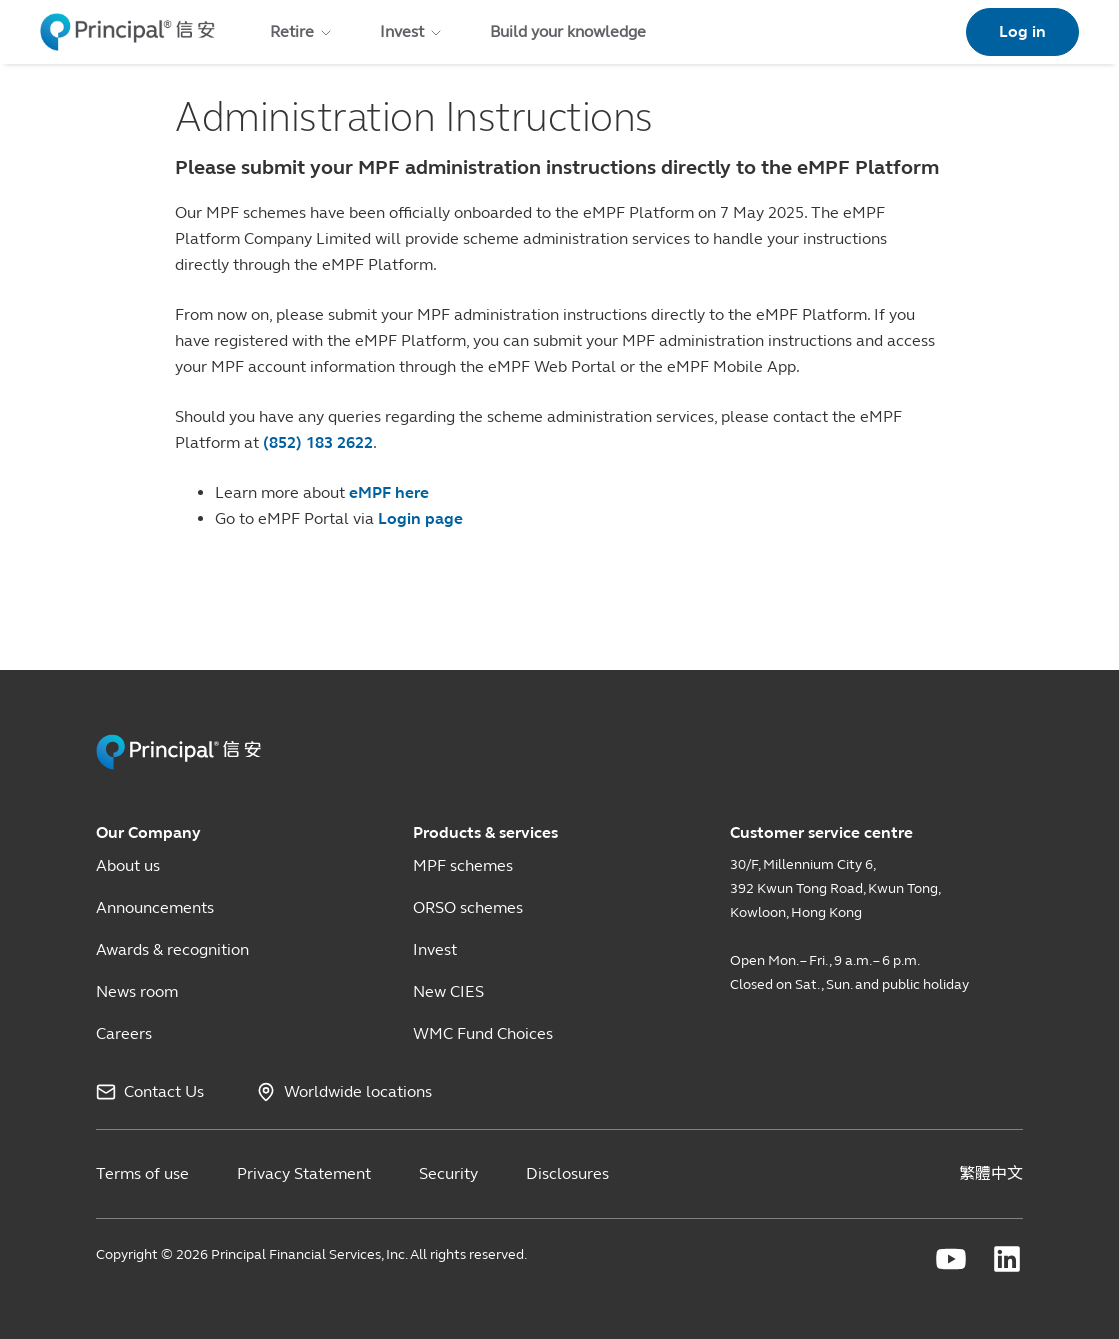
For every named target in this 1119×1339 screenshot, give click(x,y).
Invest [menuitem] (412, 31)
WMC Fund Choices (483, 1033)
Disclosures (567, 1173)
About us (128, 865)
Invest (435, 949)
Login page (420, 518)
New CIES (448, 991)
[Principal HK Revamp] (178, 765)
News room (137, 991)
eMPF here (389, 492)
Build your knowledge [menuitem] (568, 31)
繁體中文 (991, 1173)
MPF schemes (463, 865)
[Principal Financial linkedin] (1007, 1259)
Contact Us (164, 1092)
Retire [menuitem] (302, 31)
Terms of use (142, 1173)
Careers (124, 1033)
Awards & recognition (172, 949)
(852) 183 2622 (318, 442)
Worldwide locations (358, 1092)
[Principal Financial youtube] (951, 1259)
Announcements (155, 907)
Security (448, 1173)
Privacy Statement (304, 1173)
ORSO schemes (468, 907)
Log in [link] (1022, 31)
